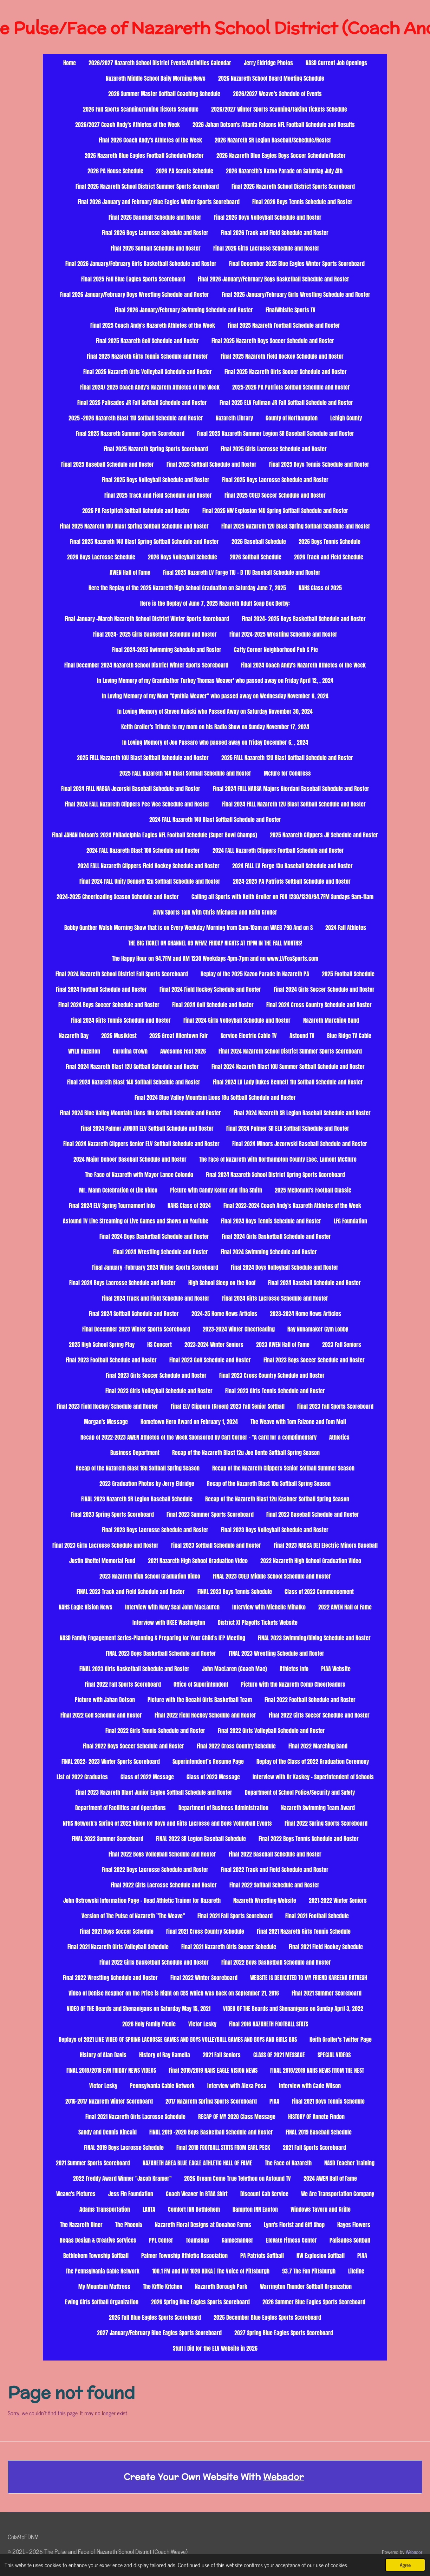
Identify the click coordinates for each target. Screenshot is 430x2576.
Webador (283, 2476)
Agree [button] (405, 2565)
